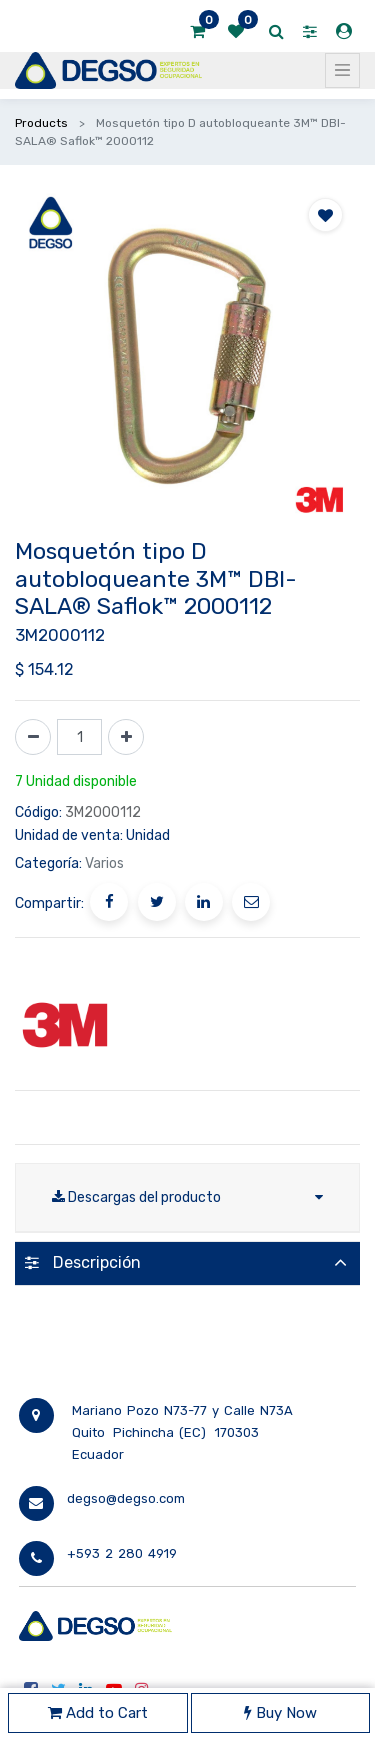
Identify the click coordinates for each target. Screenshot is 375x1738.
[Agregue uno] (126, 737)
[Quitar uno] (33, 737)
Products (41, 123)
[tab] (187, 1263)
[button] (325, 215)
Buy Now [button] (280, 1713)
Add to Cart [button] (98, 1713)
